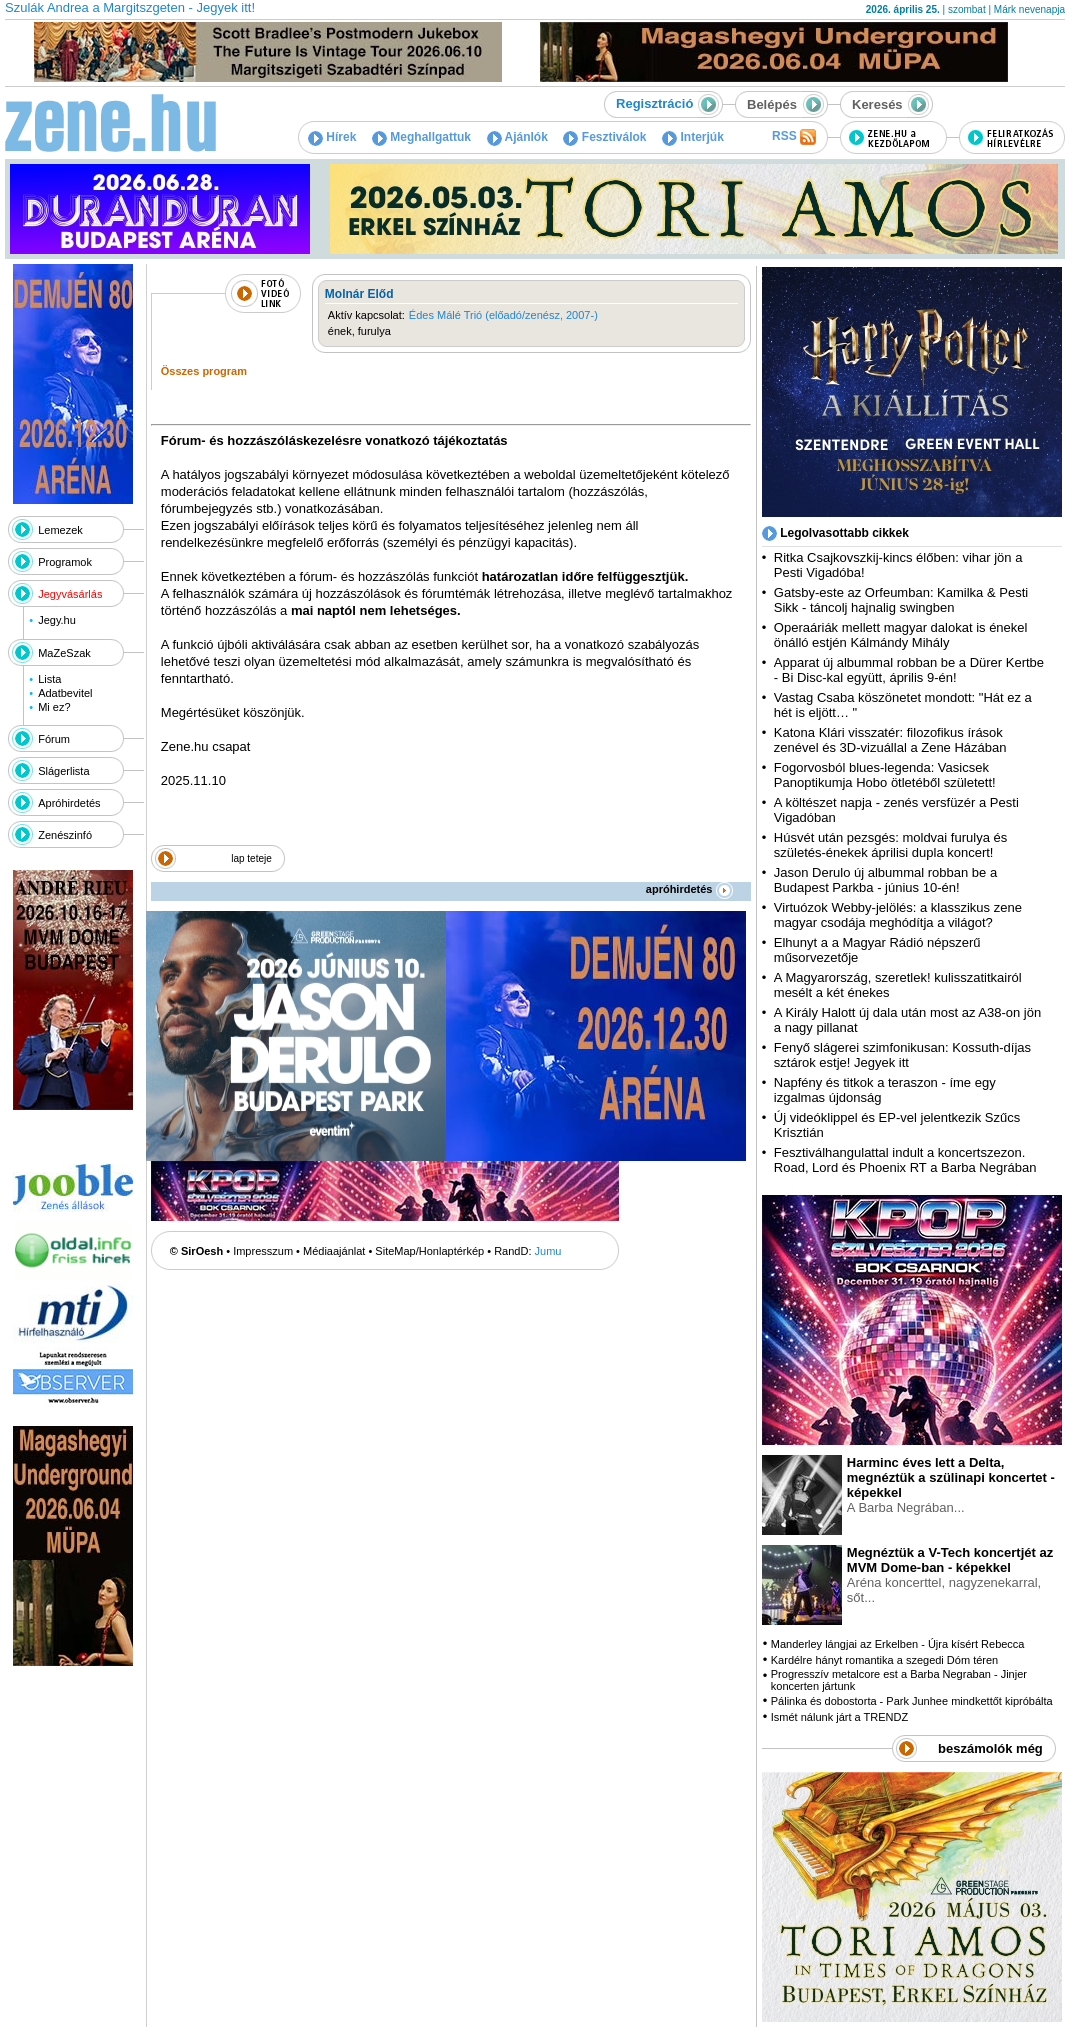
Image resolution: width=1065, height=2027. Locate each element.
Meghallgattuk (421, 137)
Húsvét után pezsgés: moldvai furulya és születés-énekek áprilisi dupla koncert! (890, 845)
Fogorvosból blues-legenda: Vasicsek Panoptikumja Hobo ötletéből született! (885, 775)
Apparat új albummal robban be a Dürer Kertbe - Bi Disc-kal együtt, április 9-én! (909, 670)
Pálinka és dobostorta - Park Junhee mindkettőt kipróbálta (912, 1701)
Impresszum (263, 1251)
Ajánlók (517, 137)
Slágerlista (63, 771)
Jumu (548, 1251)
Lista (49, 679)
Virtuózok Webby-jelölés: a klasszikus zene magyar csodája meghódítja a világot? (898, 915)
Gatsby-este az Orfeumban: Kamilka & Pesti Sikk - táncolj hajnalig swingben (901, 600)
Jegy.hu (57, 620)
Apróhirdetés (69, 803)
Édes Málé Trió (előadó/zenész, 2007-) (503, 315)
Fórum (54, 739)
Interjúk (693, 137)
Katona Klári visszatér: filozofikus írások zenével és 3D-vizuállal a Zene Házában (890, 740)
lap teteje (251, 858)
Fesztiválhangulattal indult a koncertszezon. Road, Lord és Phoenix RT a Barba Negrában (905, 1160)
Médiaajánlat (334, 1251)
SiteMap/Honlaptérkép (429, 1251)
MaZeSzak (64, 653)
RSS (794, 137)
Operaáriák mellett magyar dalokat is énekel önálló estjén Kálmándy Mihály (901, 635)
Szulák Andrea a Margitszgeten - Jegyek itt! (130, 7)
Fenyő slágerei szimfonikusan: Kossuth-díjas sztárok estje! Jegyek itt (902, 1055)
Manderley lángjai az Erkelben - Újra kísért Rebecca (898, 1644)
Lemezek (60, 530)
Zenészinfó (65, 835)
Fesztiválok (604, 137)
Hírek (332, 137)
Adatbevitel (65, 693)
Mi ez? (54, 707)
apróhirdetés (689, 889)
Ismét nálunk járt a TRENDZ (839, 1717)
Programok (65, 562)
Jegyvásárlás (70, 594)
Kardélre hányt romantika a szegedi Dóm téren (884, 1660)
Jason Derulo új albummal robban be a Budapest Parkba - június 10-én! (885, 880)
